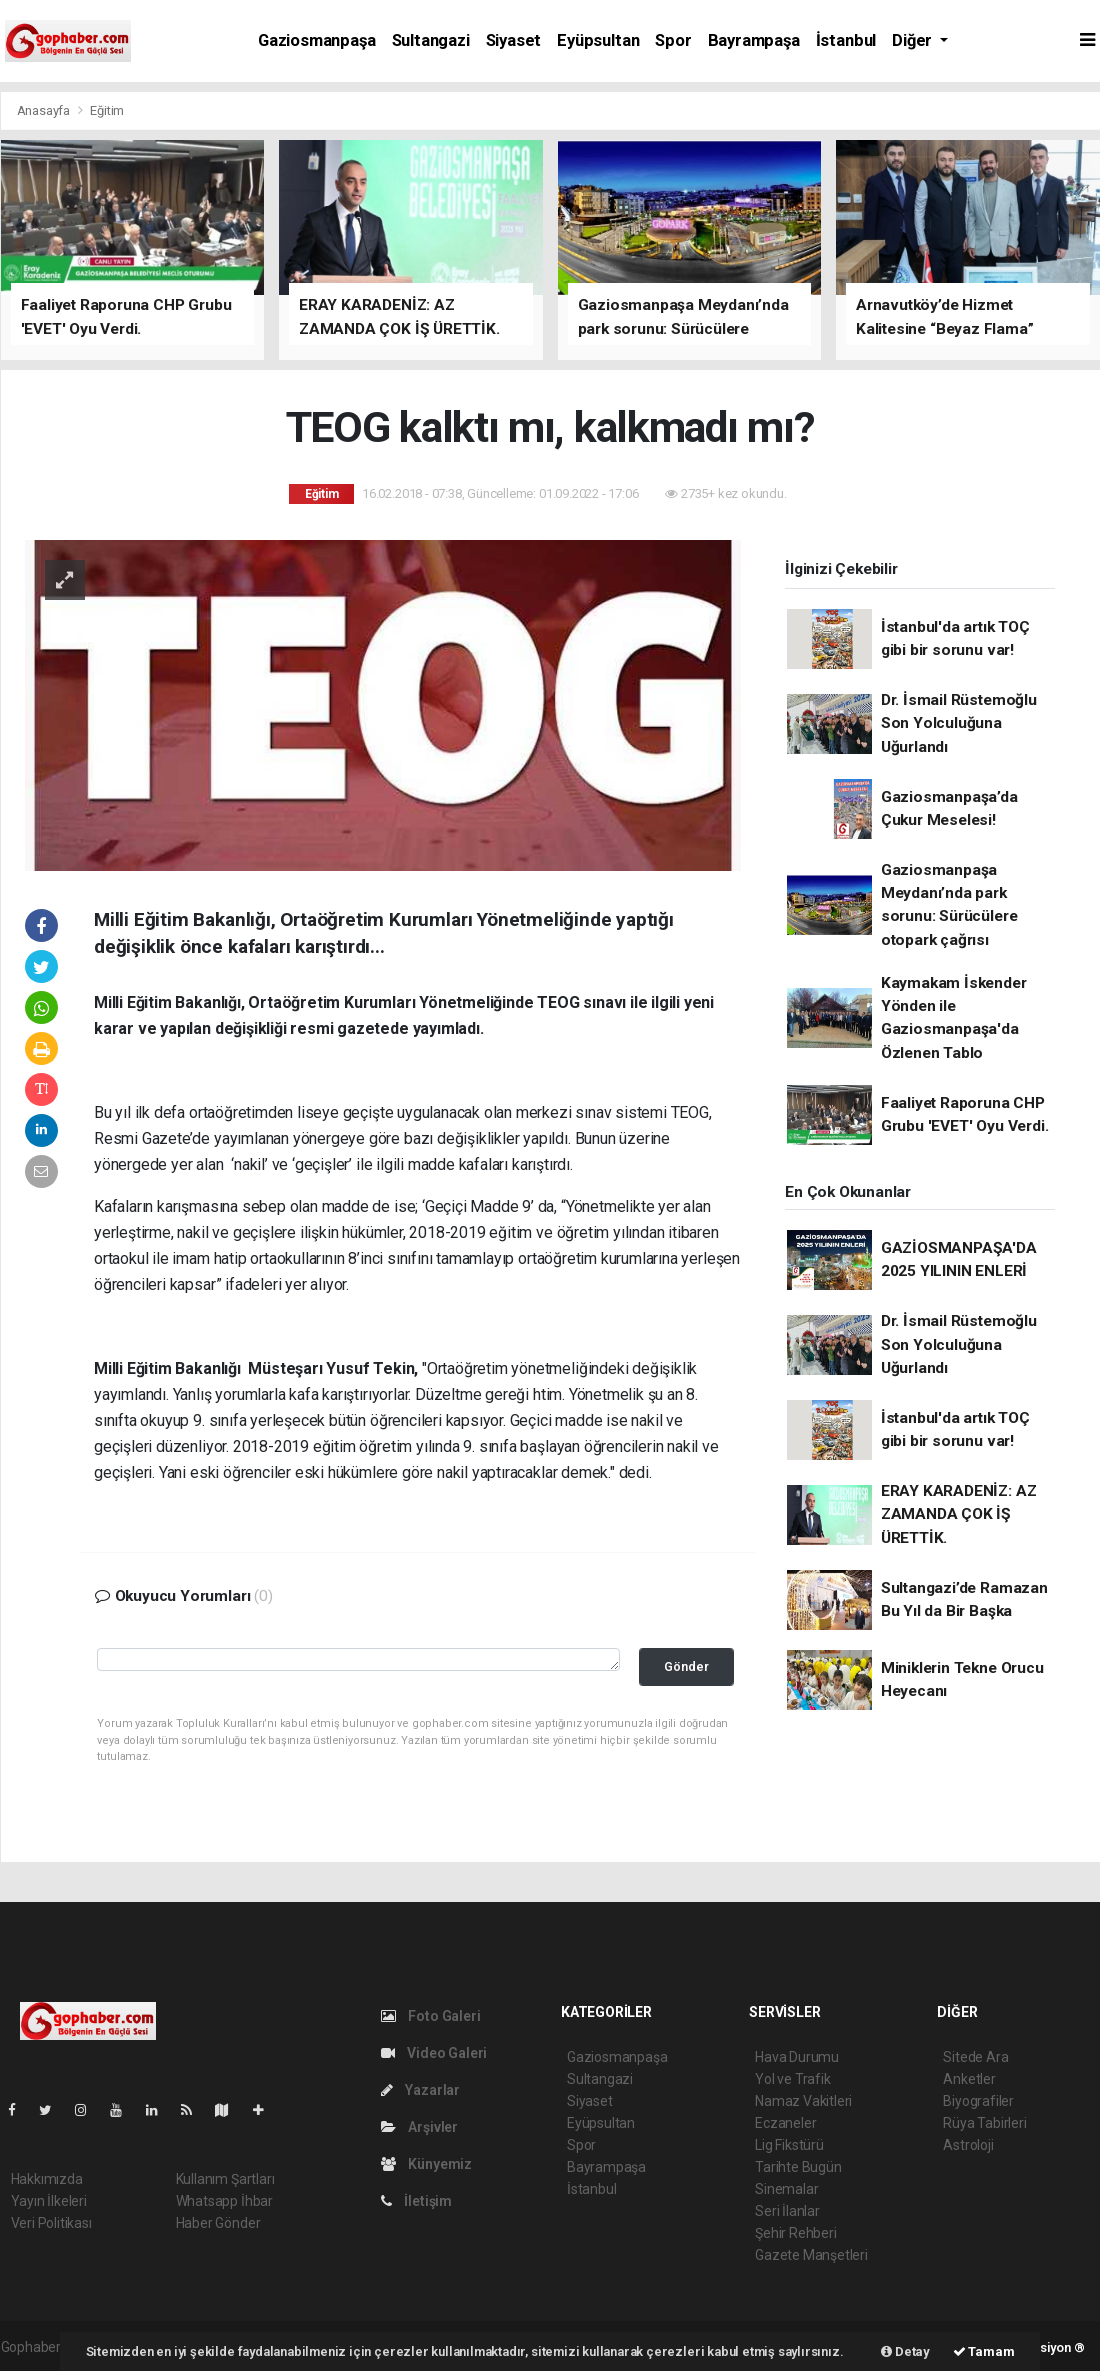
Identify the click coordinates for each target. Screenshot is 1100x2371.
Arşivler (419, 2127)
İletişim (416, 2201)
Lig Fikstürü (789, 2145)
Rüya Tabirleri (984, 2123)
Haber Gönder (218, 2223)
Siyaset (514, 40)
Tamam (984, 2351)
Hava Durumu (797, 2057)
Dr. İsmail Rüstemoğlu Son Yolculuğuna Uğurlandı (959, 723)
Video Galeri (434, 2053)
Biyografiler (978, 2101)
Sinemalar (786, 2189)
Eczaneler (785, 2123)
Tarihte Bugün (798, 2167)
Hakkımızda (47, 2179)
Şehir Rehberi (796, 2233)
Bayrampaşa (754, 40)
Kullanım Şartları (225, 2179)
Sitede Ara (975, 2057)
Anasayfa (45, 110)
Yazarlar (420, 2090)
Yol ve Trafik (793, 2079)
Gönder (686, 1666)
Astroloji (968, 2145)
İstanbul (846, 40)
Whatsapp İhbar (224, 2201)
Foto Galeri (431, 2016)
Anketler (969, 2079)
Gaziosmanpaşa (317, 40)
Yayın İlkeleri (49, 2201)
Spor (673, 40)
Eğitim (107, 110)
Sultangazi (431, 40)
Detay (905, 2351)
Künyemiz (426, 2164)
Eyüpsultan (598, 40)
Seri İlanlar (787, 2211)
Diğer (914, 40)
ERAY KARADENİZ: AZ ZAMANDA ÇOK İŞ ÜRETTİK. (959, 1514)
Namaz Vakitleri (803, 2101)
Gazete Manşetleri (811, 2255)
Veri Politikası (51, 2223)
